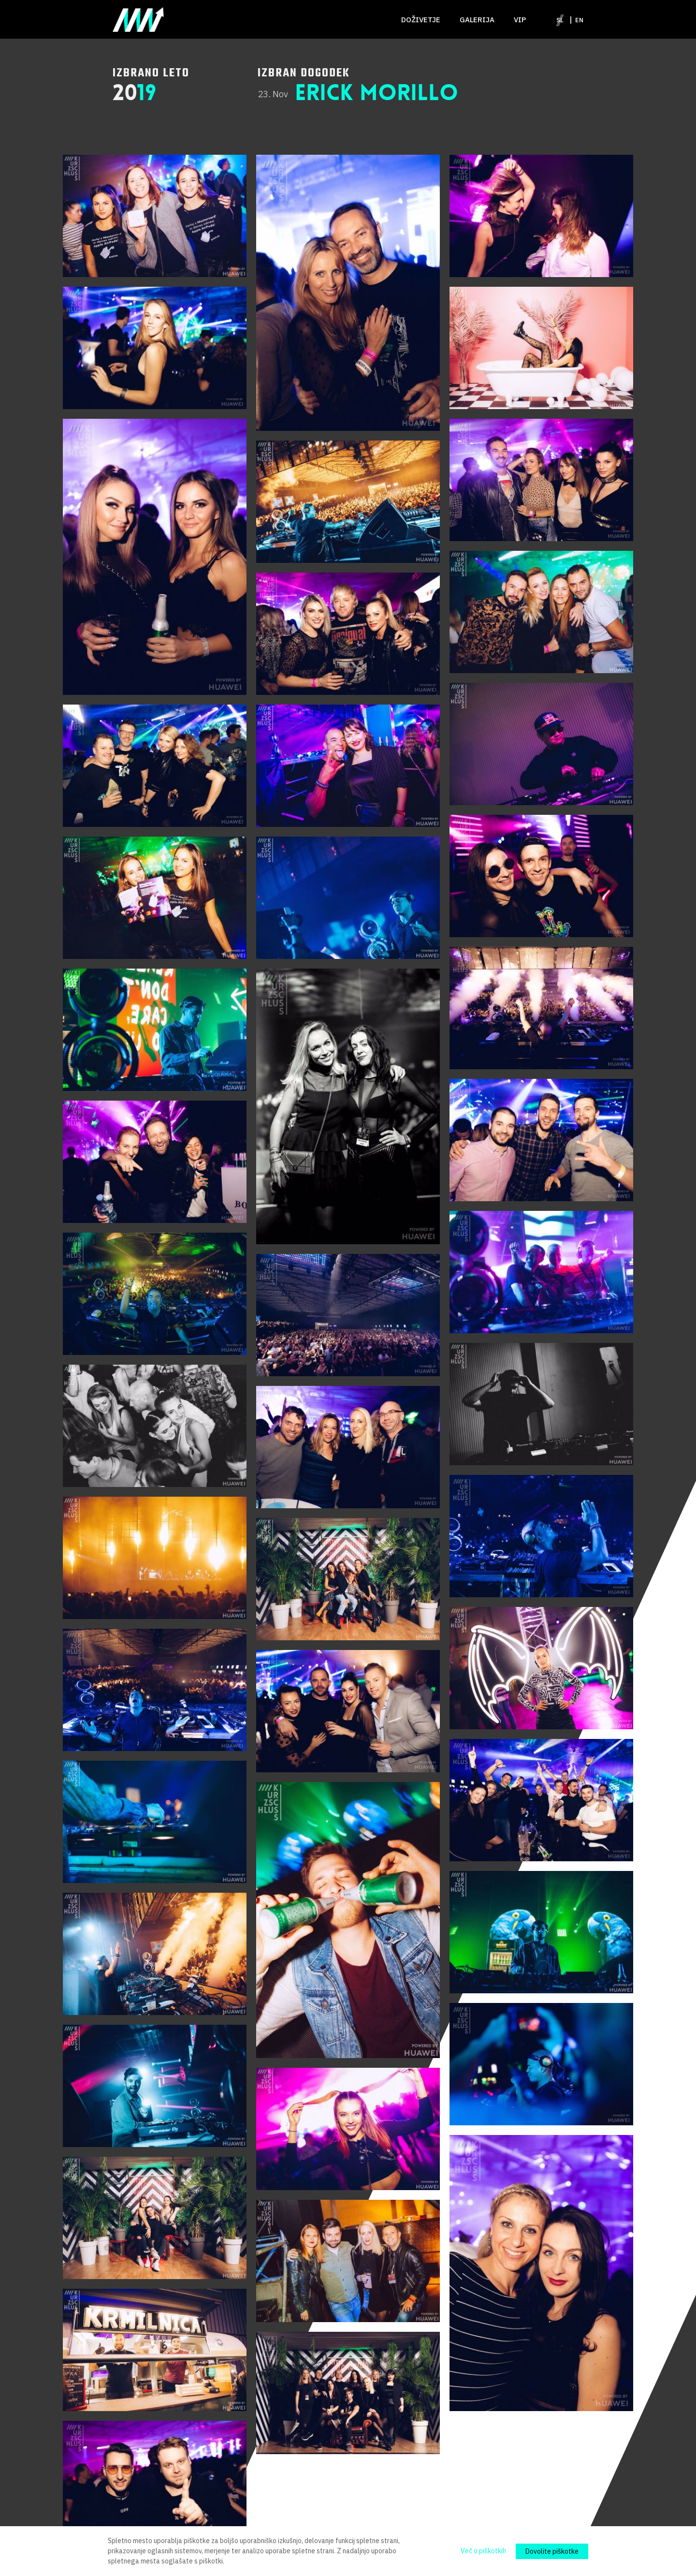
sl (560, 20)
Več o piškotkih (483, 2551)
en (579, 20)
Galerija (477, 19)
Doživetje (420, 19)
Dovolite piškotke (552, 2551)
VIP (520, 19)
